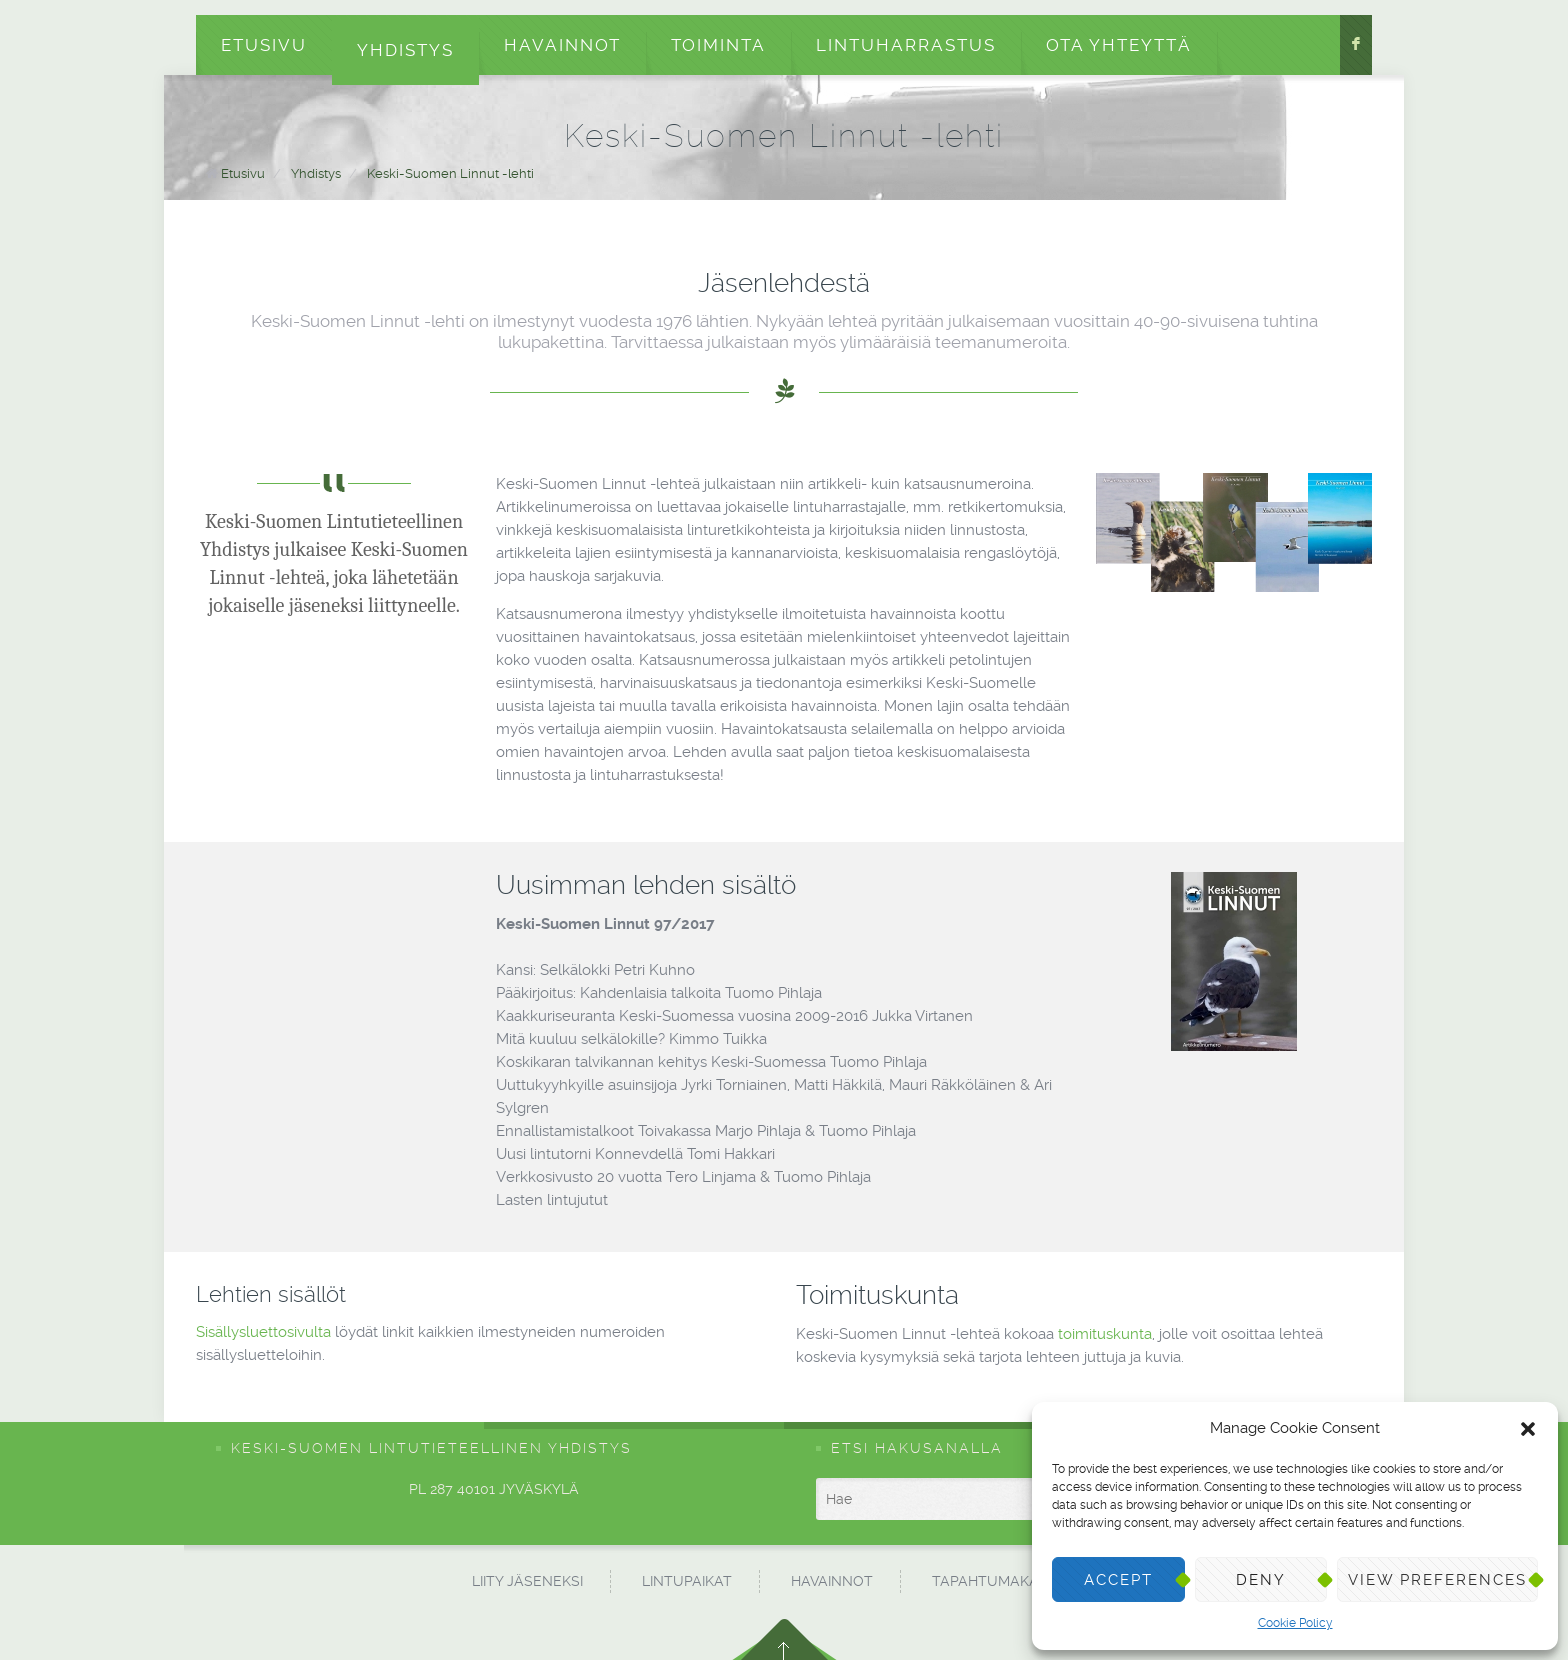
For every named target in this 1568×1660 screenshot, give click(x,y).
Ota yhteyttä (1119, 45)
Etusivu (264, 45)
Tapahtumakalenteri (1014, 1581)
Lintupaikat (687, 1581)
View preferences (1437, 1580)
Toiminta (718, 45)
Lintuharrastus (906, 45)
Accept (1118, 1580)
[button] (1528, 1429)
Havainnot (562, 45)
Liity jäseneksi (527, 1581)
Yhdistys (405, 50)
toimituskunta (1105, 1334)
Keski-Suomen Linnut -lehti (450, 173)
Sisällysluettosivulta (263, 1332)
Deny (1261, 1580)
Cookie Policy (1295, 1623)
